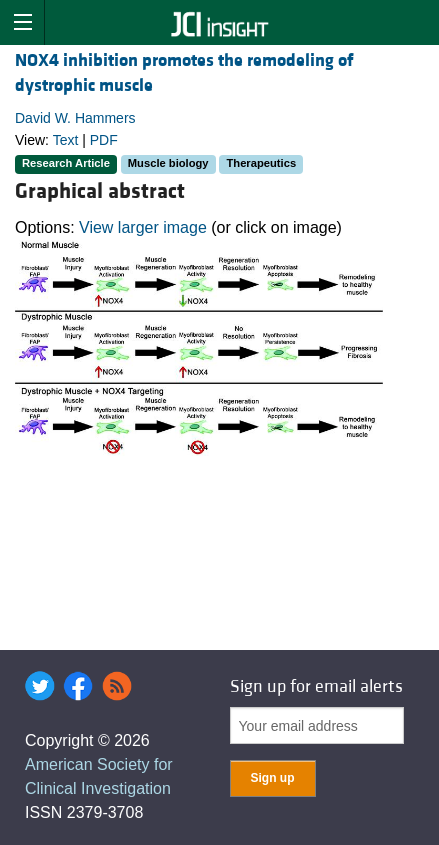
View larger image (143, 227)
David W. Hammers (75, 118)
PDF (104, 140)
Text (66, 140)
